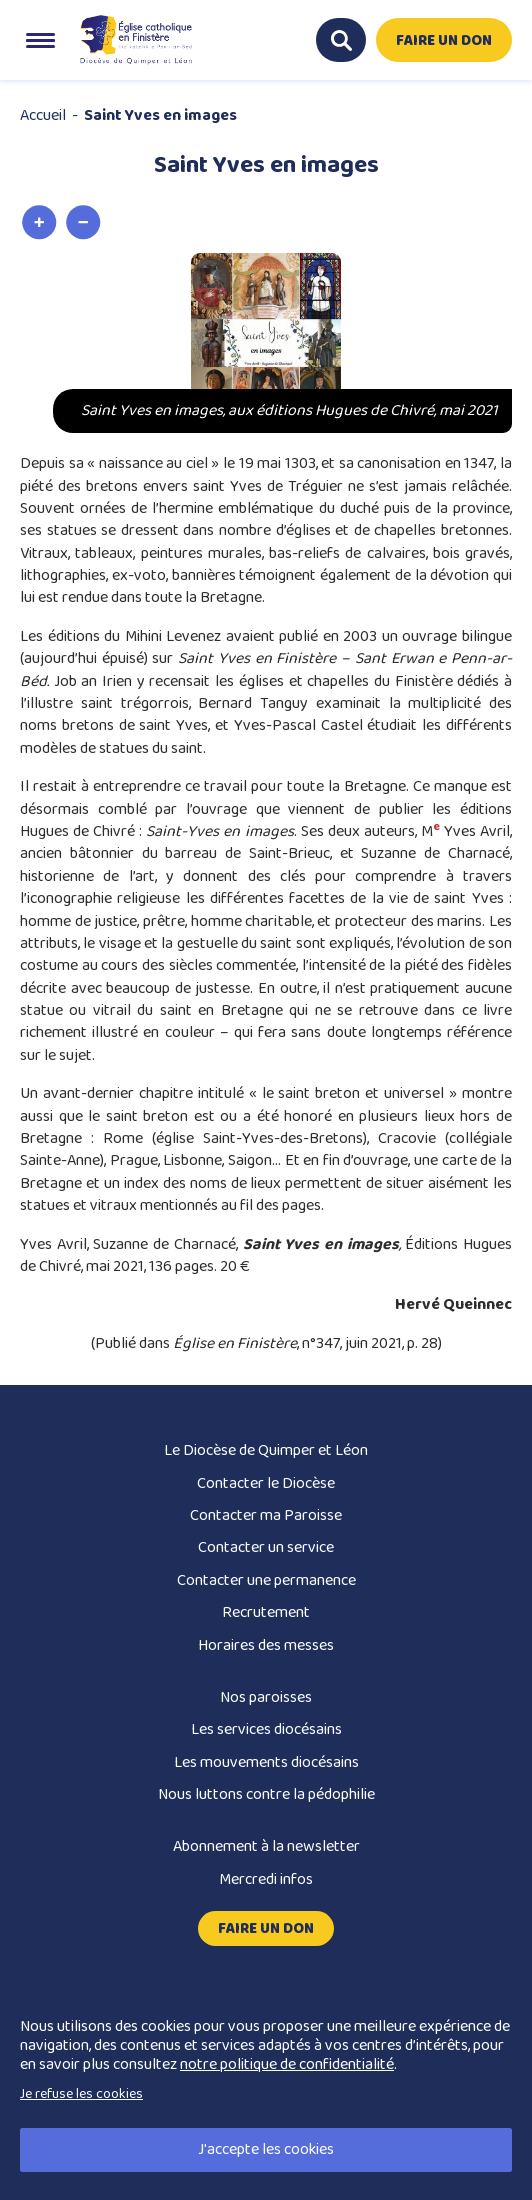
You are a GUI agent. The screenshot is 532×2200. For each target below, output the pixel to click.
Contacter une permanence (266, 1580)
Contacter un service (266, 1547)
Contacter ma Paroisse (266, 1515)
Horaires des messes (266, 1645)
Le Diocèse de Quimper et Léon (266, 1450)
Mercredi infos (266, 1879)
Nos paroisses (266, 1697)
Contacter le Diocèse (266, 1483)
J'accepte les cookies (266, 2149)
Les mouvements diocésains (266, 1762)
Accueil (43, 115)
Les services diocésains (266, 1729)
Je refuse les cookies (81, 2094)
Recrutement (266, 1612)
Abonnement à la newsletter (266, 1846)
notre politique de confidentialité (287, 2064)
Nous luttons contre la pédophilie (266, 1794)
